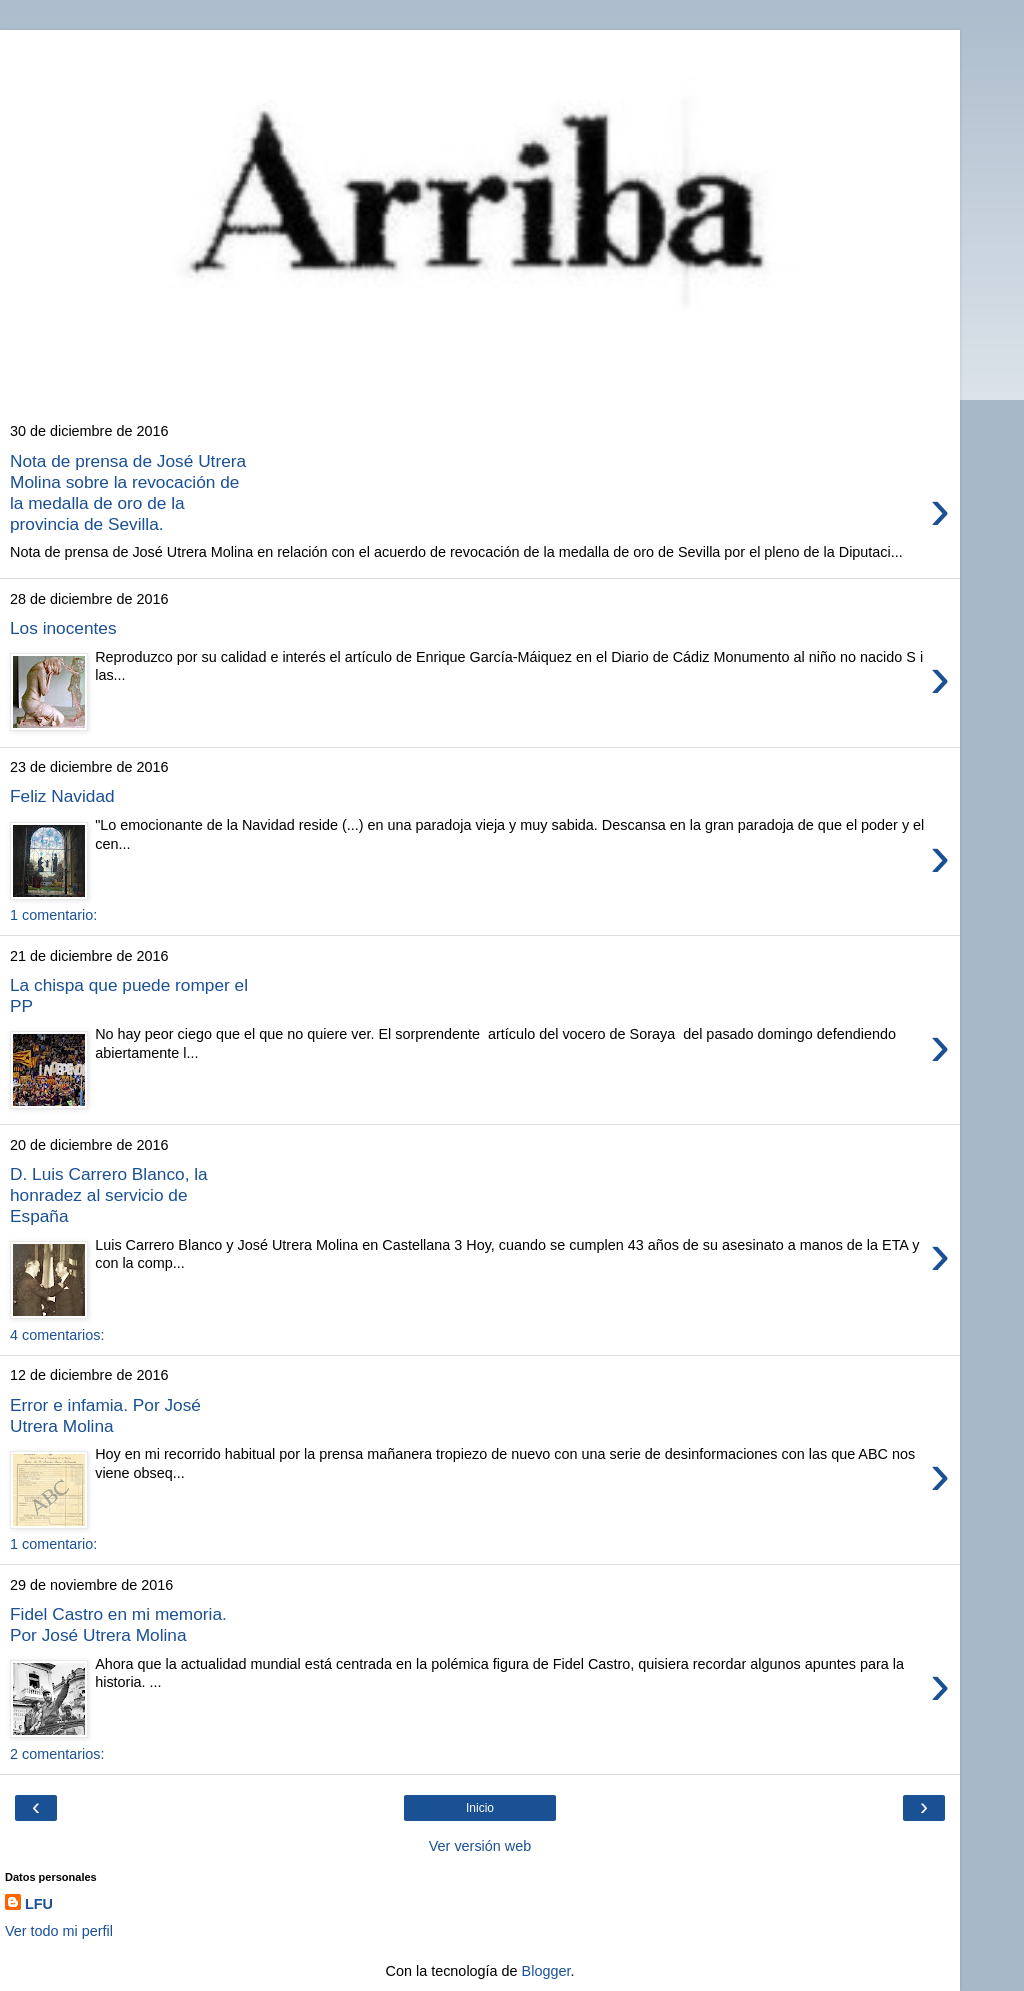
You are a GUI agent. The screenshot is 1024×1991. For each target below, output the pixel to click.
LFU (39, 1904)
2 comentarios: (57, 1754)
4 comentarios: (57, 1335)
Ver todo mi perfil (59, 1931)
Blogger (546, 1971)
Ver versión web (480, 1846)
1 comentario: (53, 915)
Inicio (480, 1808)
